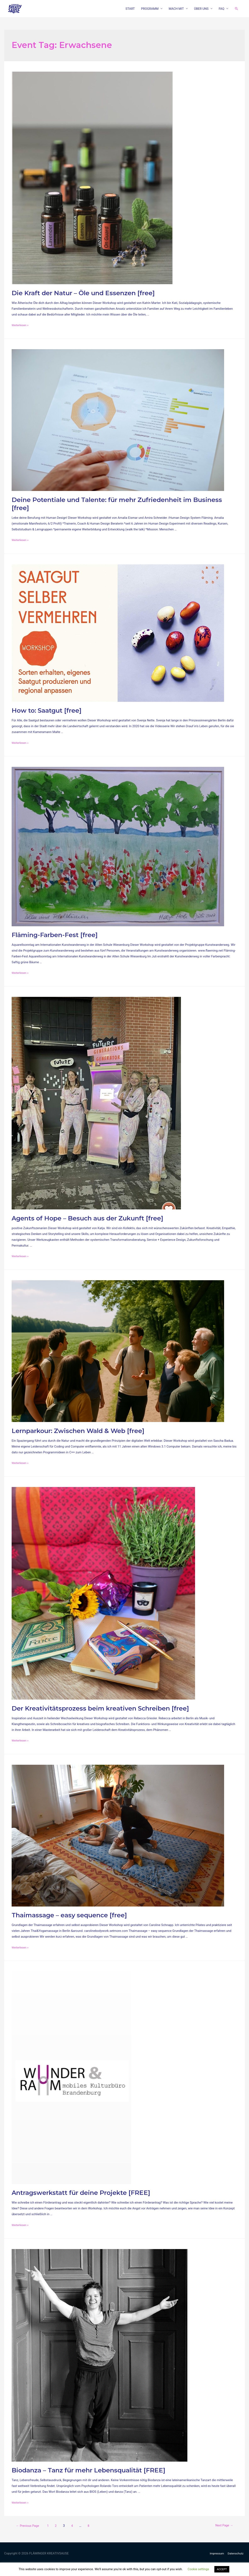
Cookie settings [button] (198, 2569)
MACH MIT (176, 14)
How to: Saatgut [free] (47, 722)
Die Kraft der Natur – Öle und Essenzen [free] (83, 304)
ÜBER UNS (201, 14)
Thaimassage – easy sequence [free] (69, 1926)
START (130, 14)
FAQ (221, 14)
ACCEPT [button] (222, 2569)
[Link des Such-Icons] (236, 14)
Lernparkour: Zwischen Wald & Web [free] (78, 1442)
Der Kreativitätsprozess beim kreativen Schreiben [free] (100, 1720)
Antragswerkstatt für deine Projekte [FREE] (81, 2204)
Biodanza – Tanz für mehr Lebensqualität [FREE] (88, 2481)
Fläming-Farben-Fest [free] (55, 946)
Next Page (219, 2537)
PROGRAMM (150, 14)
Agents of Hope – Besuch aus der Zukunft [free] (87, 1230)
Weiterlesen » (21, 336)
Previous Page (32, 2537)
